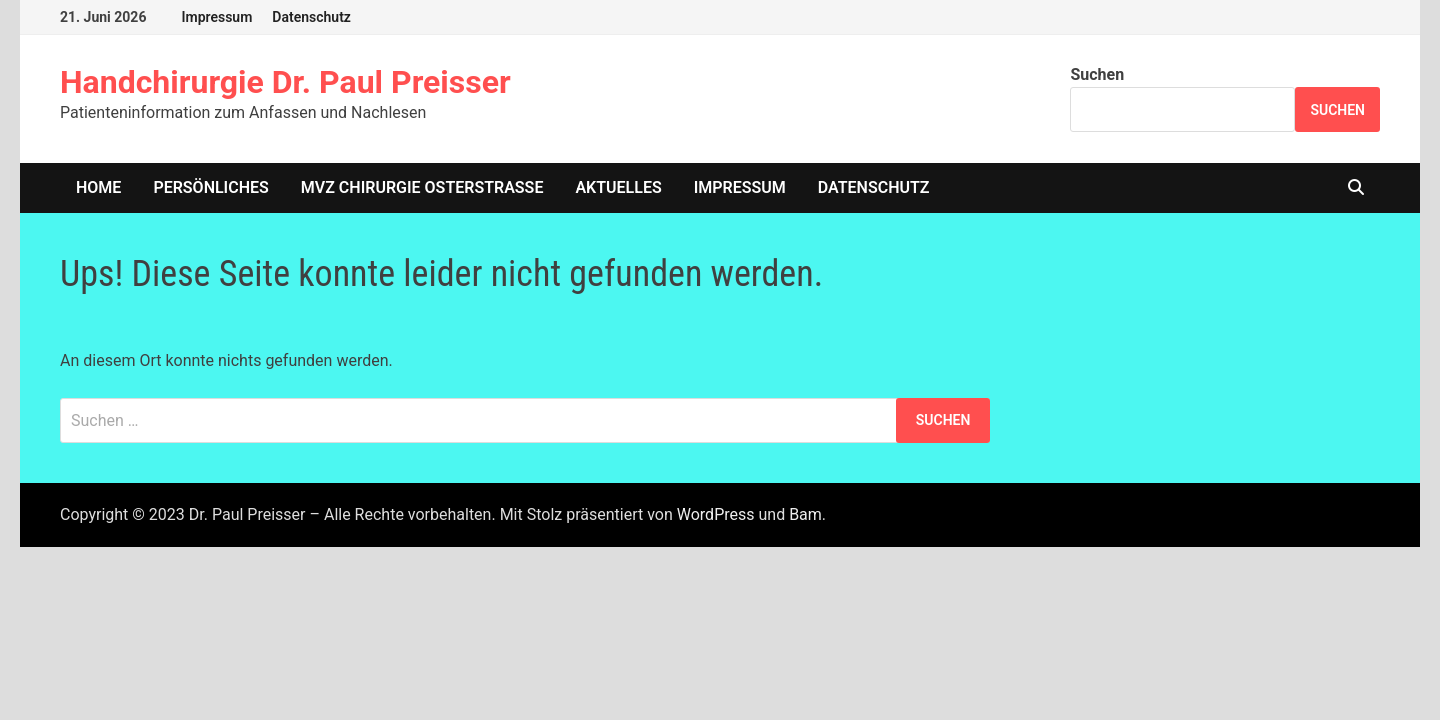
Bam (805, 514)
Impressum (216, 17)
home (98, 187)
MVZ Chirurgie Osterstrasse (422, 187)
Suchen (1097, 74)
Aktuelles (618, 187)
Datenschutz (311, 17)
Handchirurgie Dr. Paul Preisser (285, 82)
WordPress (716, 514)
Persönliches (210, 187)
